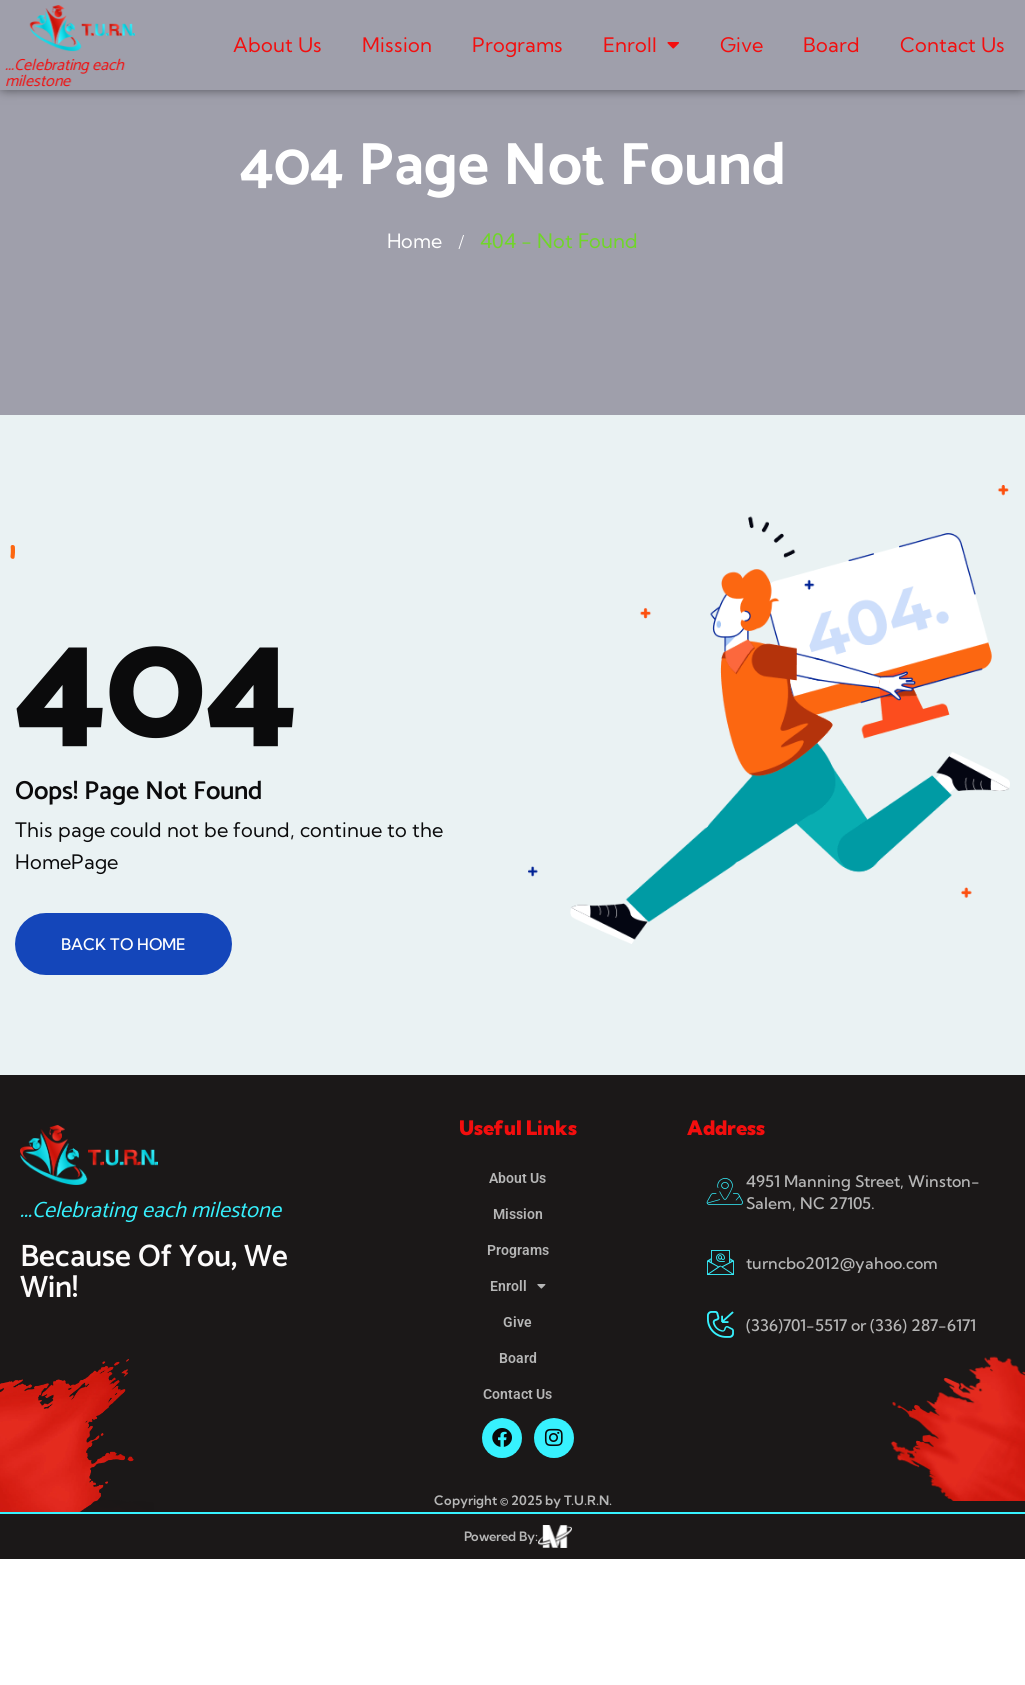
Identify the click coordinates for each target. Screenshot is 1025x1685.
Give (741, 44)
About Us (277, 44)
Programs (517, 44)
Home (415, 240)
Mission (397, 44)
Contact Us (952, 44)
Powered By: (501, 1536)
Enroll (641, 45)
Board (831, 44)
